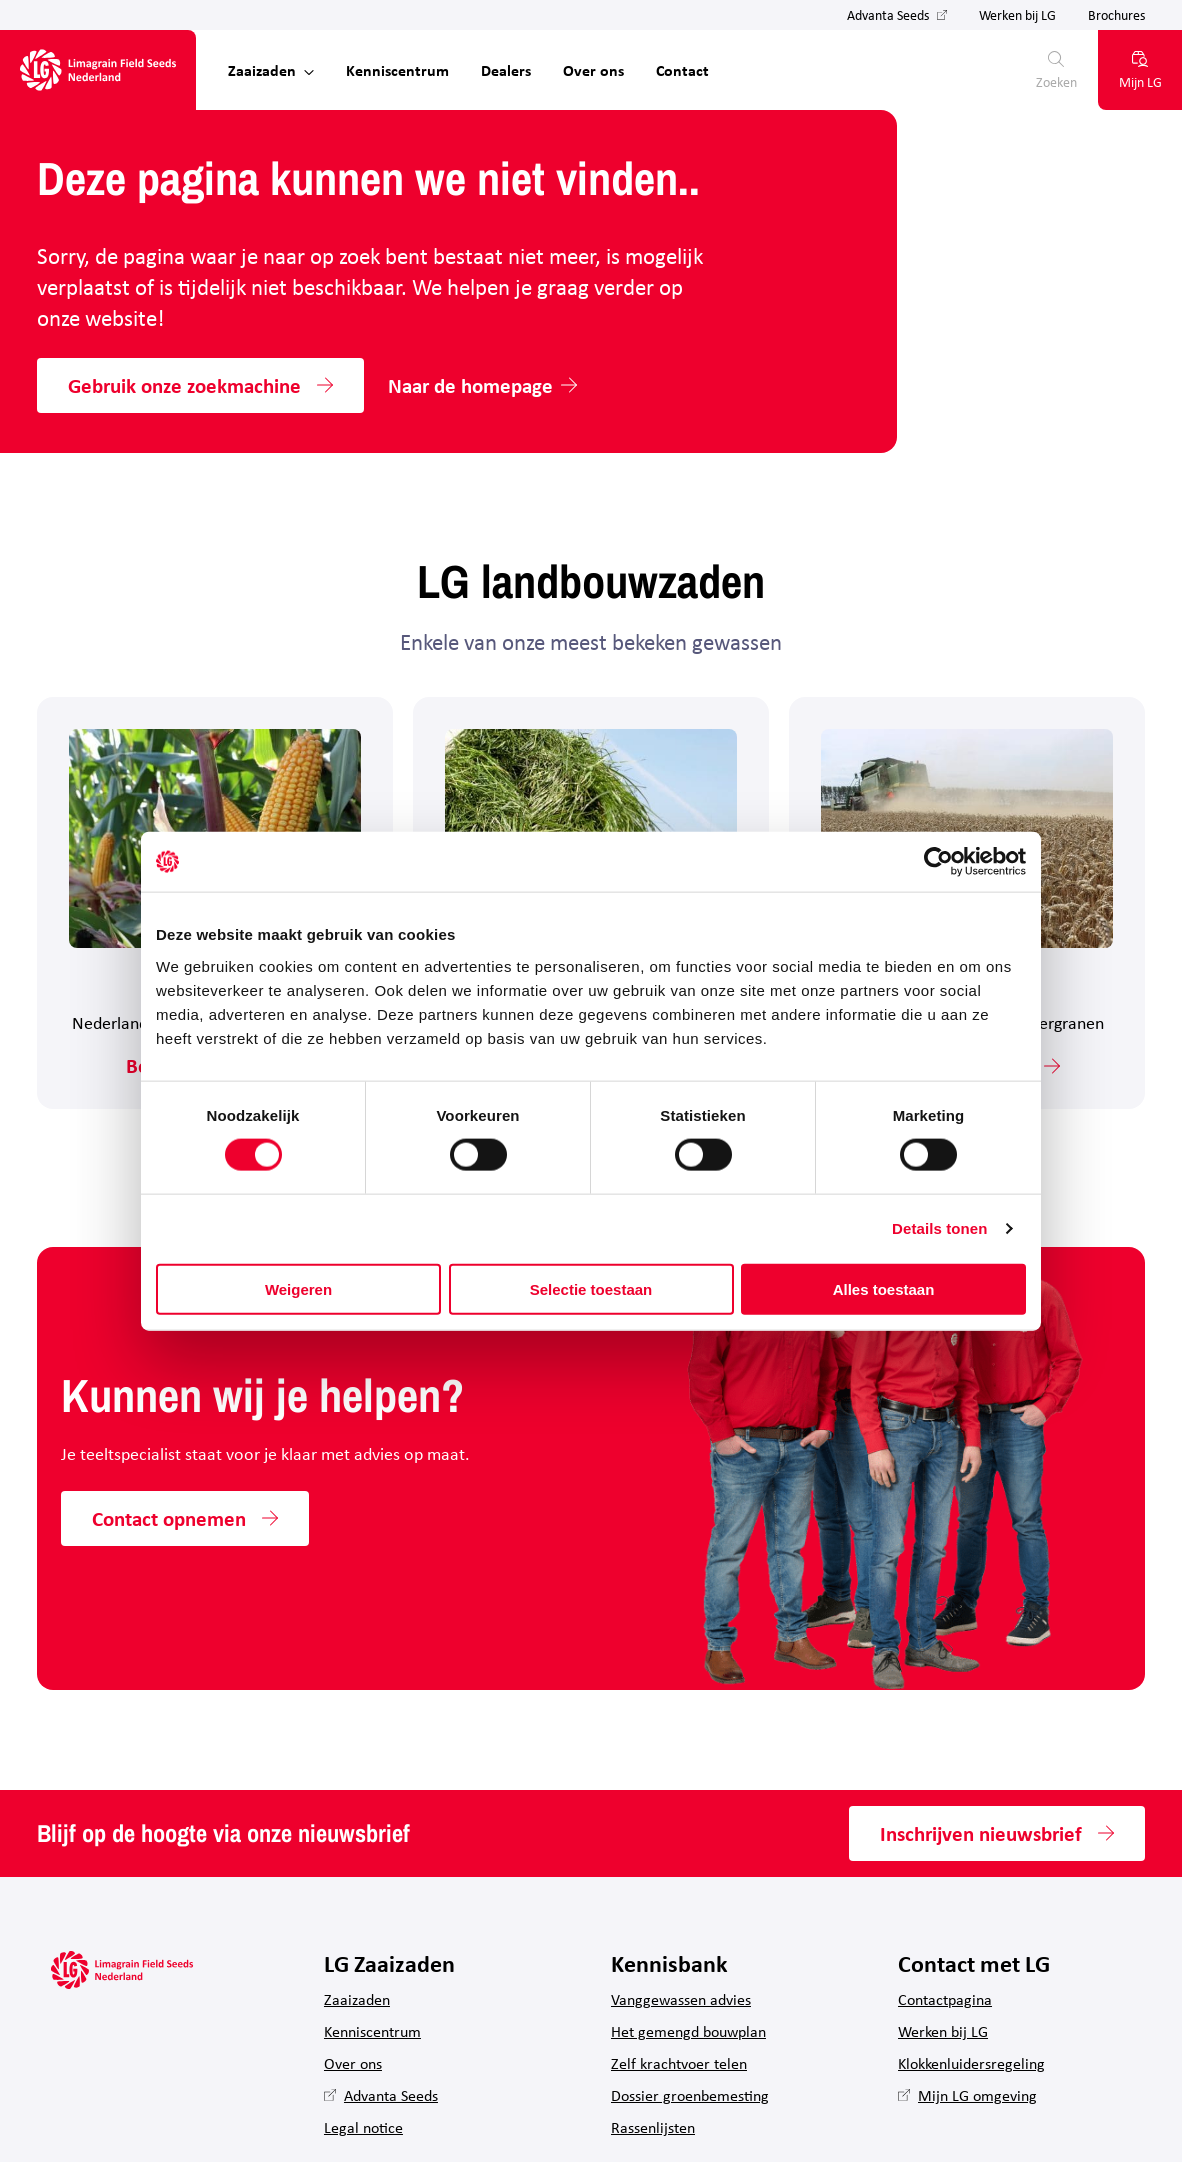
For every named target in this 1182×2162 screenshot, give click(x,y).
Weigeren (298, 1288)
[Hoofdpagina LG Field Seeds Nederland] (98, 70)
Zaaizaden (262, 70)
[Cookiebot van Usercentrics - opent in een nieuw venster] (938, 862)
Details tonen (939, 1228)
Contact (682, 70)
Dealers (506, 70)
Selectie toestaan (591, 1288)
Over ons (593, 70)
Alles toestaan (884, 1288)
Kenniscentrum (397, 70)
